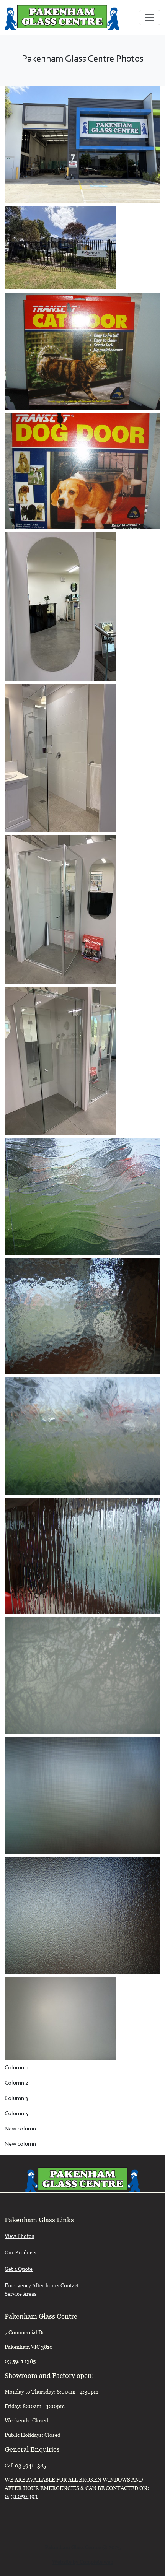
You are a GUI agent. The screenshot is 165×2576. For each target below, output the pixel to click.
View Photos (19, 2237)
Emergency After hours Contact (42, 2286)
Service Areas (20, 2295)
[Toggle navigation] (149, 17)
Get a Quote (19, 2270)
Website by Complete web (82, 2563)
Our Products (20, 2253)
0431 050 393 (21, 2497)
